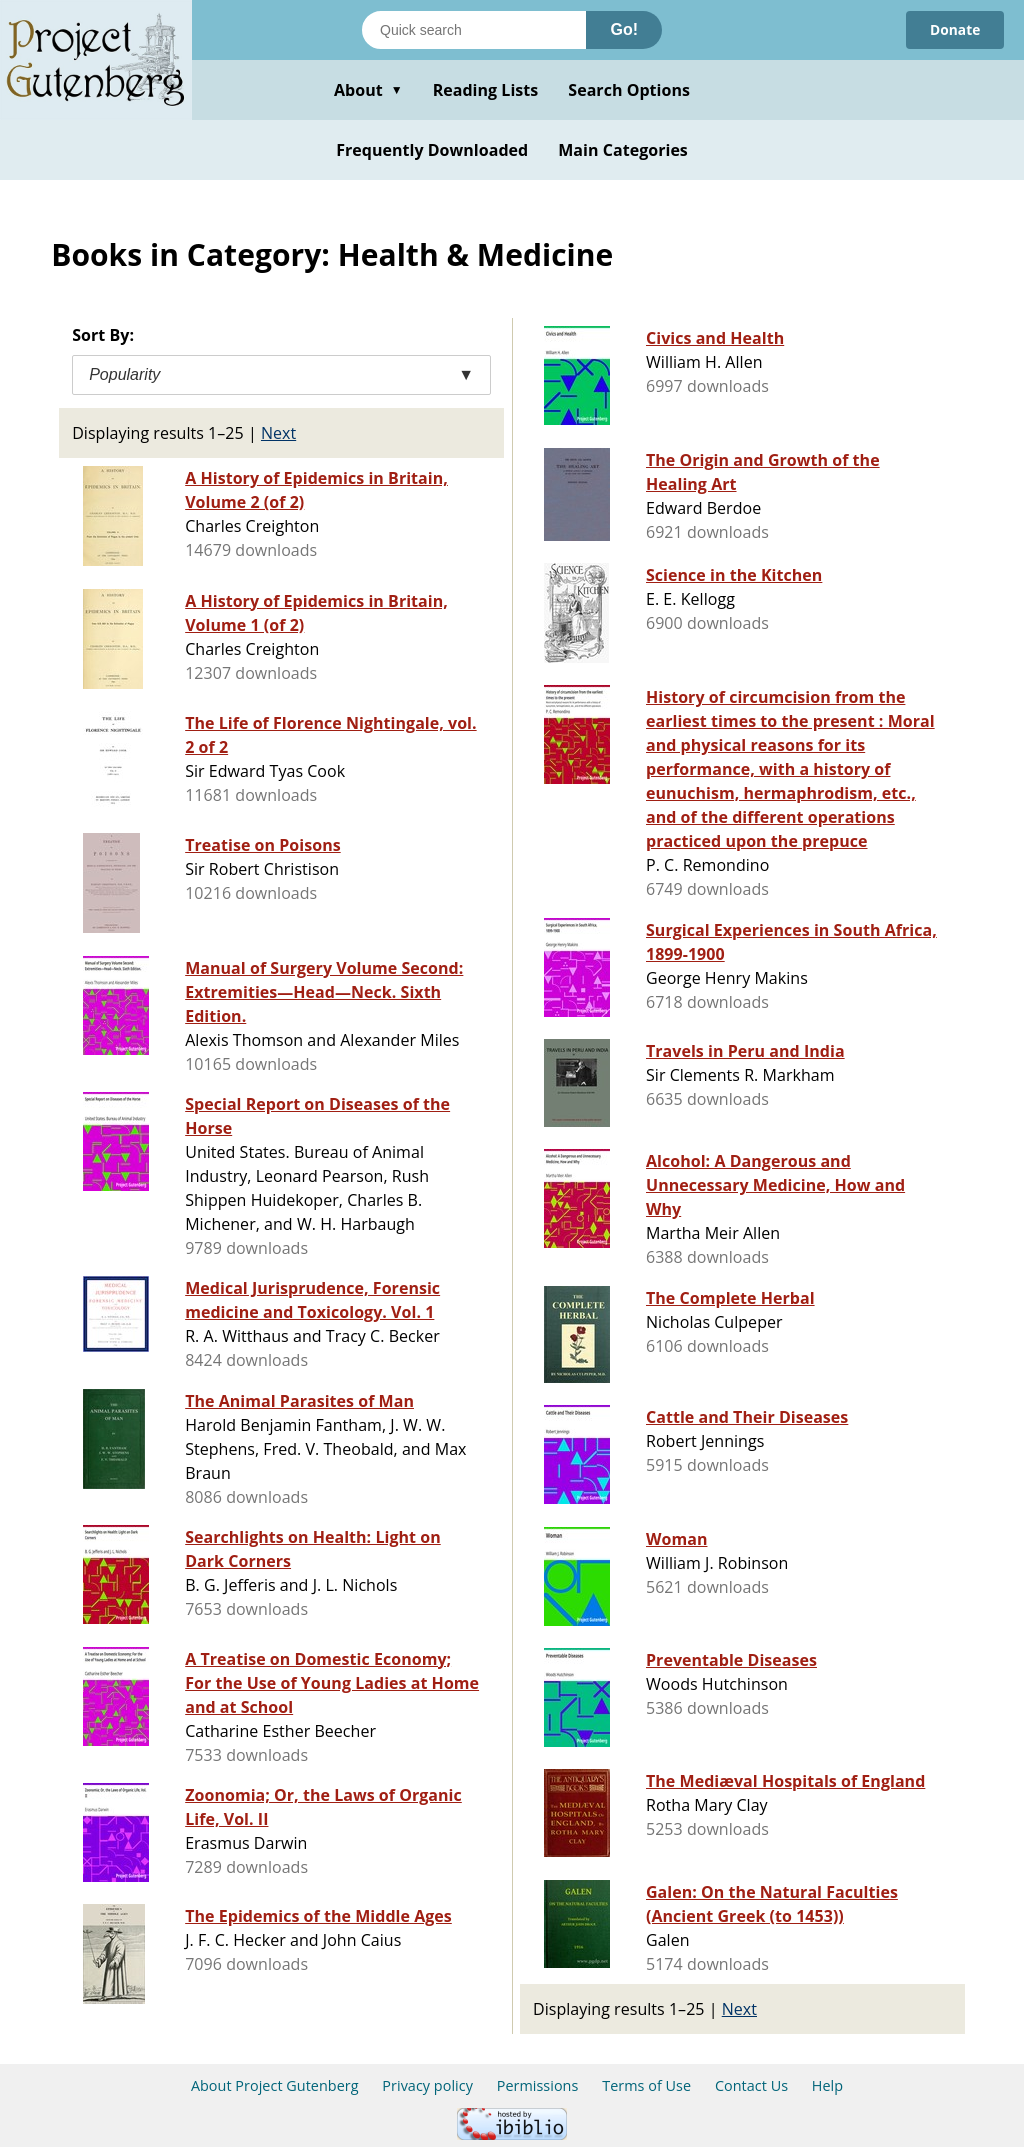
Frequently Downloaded (432, 150)
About (368, 90)
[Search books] (474, 30)
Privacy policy (427, 2085)
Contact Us (751, 2085)
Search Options (629, 90)
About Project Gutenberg (275, 2085)
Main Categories (623, 150)
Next (278, 433)
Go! (624, 29)
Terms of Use (646, 2085)
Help (827, 2085)
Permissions (538, 2085)
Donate (954, 29)
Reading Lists (486, 90)
